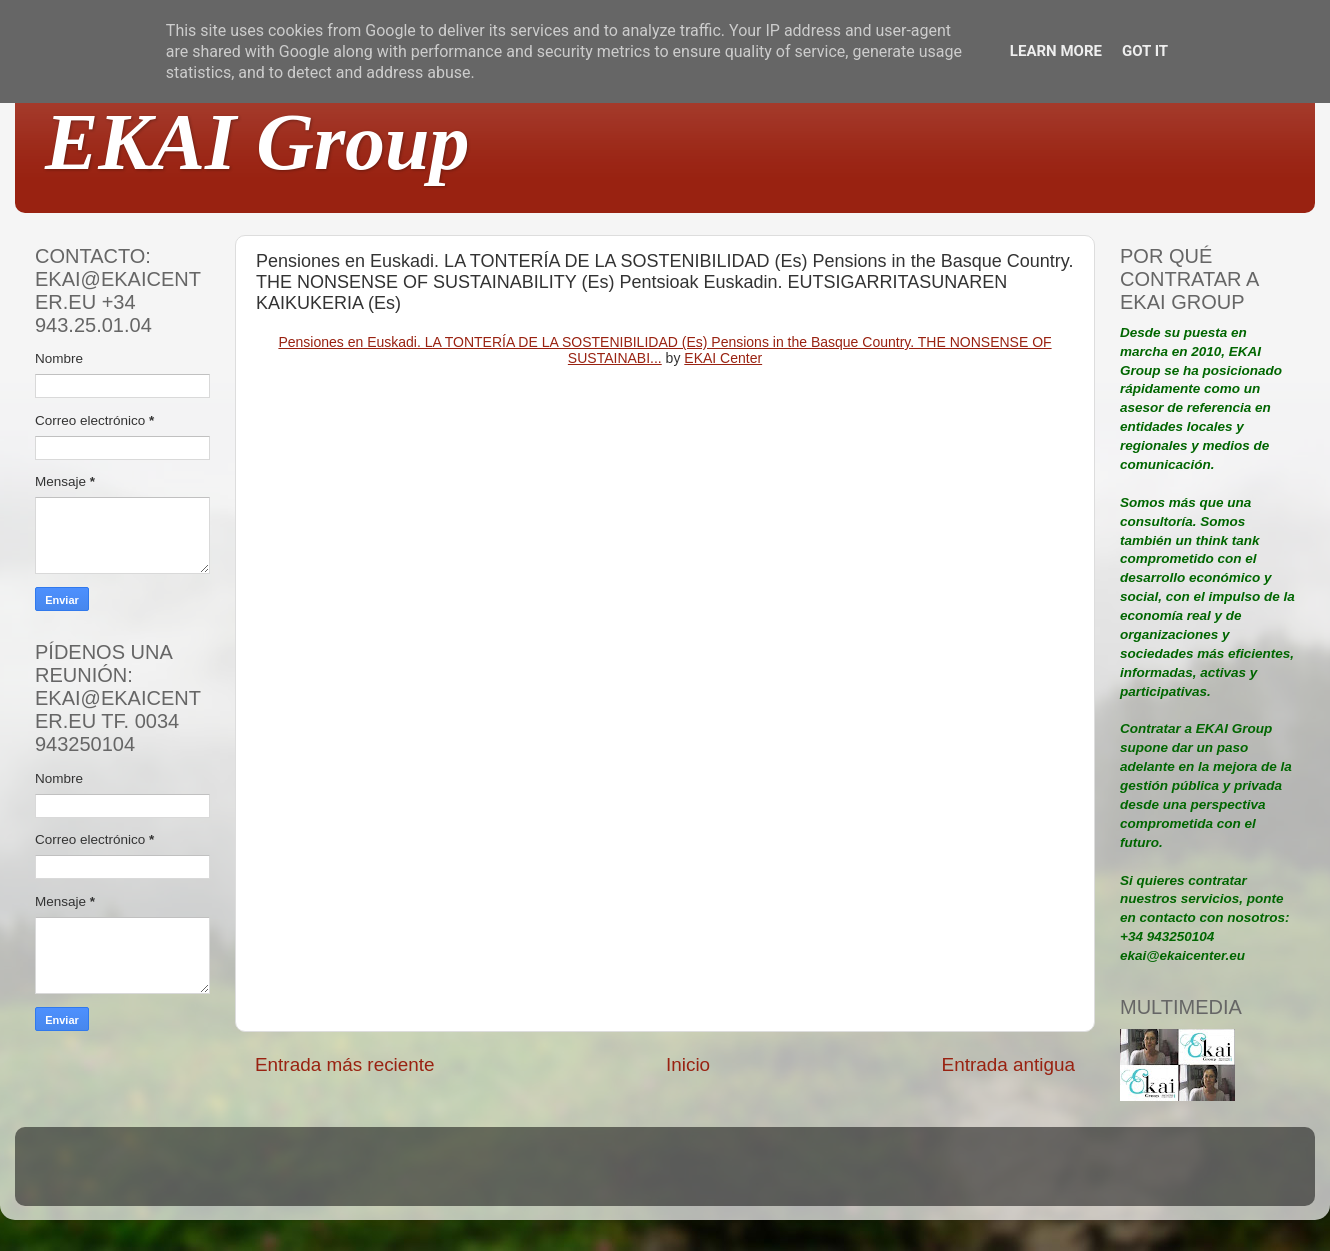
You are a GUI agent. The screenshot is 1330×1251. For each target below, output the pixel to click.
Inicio (688, 1064)
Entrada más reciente (345, 1064)
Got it (1145, 51)
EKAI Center (723, 358)
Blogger (796, 1175)
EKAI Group (257, 142)
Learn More (1056, 51)
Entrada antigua (1008, 1064)
